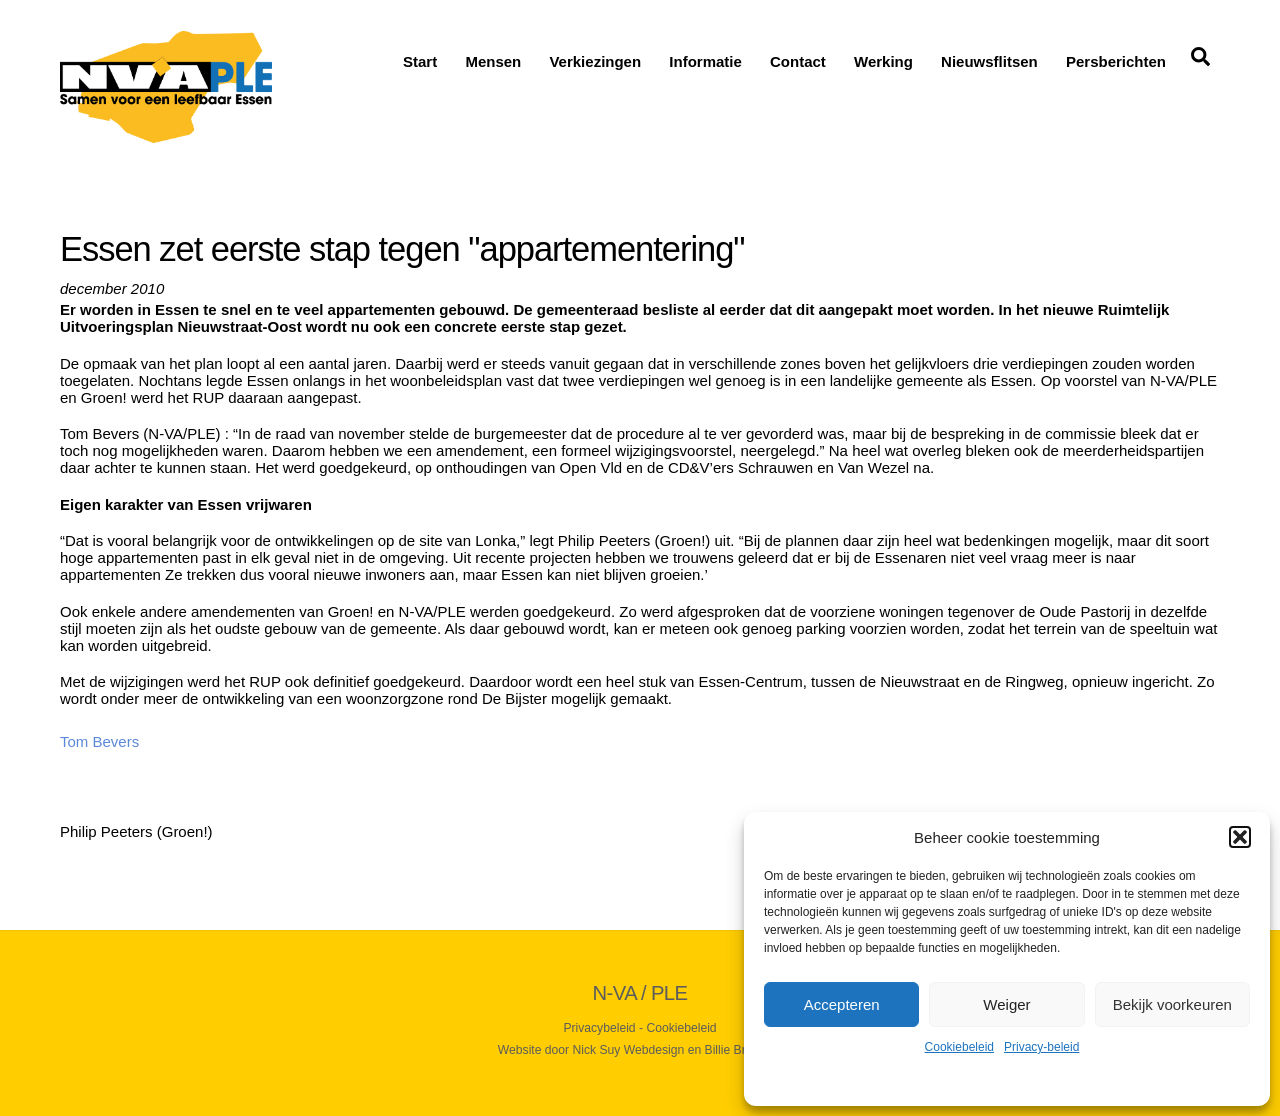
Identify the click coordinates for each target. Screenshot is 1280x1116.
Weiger (1006, 1004)
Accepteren (842, 1004)
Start (420, 61)
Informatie (705, 61)
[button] (1240, 837)
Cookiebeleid (959, 1047)
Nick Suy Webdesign (629, 1050)
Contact (798, 61)
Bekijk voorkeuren (1172, 1004)
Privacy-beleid (1041, 1047)
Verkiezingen (595, 61)
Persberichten (1116, 61)
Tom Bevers (99, 741)
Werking (883, 61)
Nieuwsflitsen (989, 61)
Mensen (493, 61)
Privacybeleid (599, 1028)
